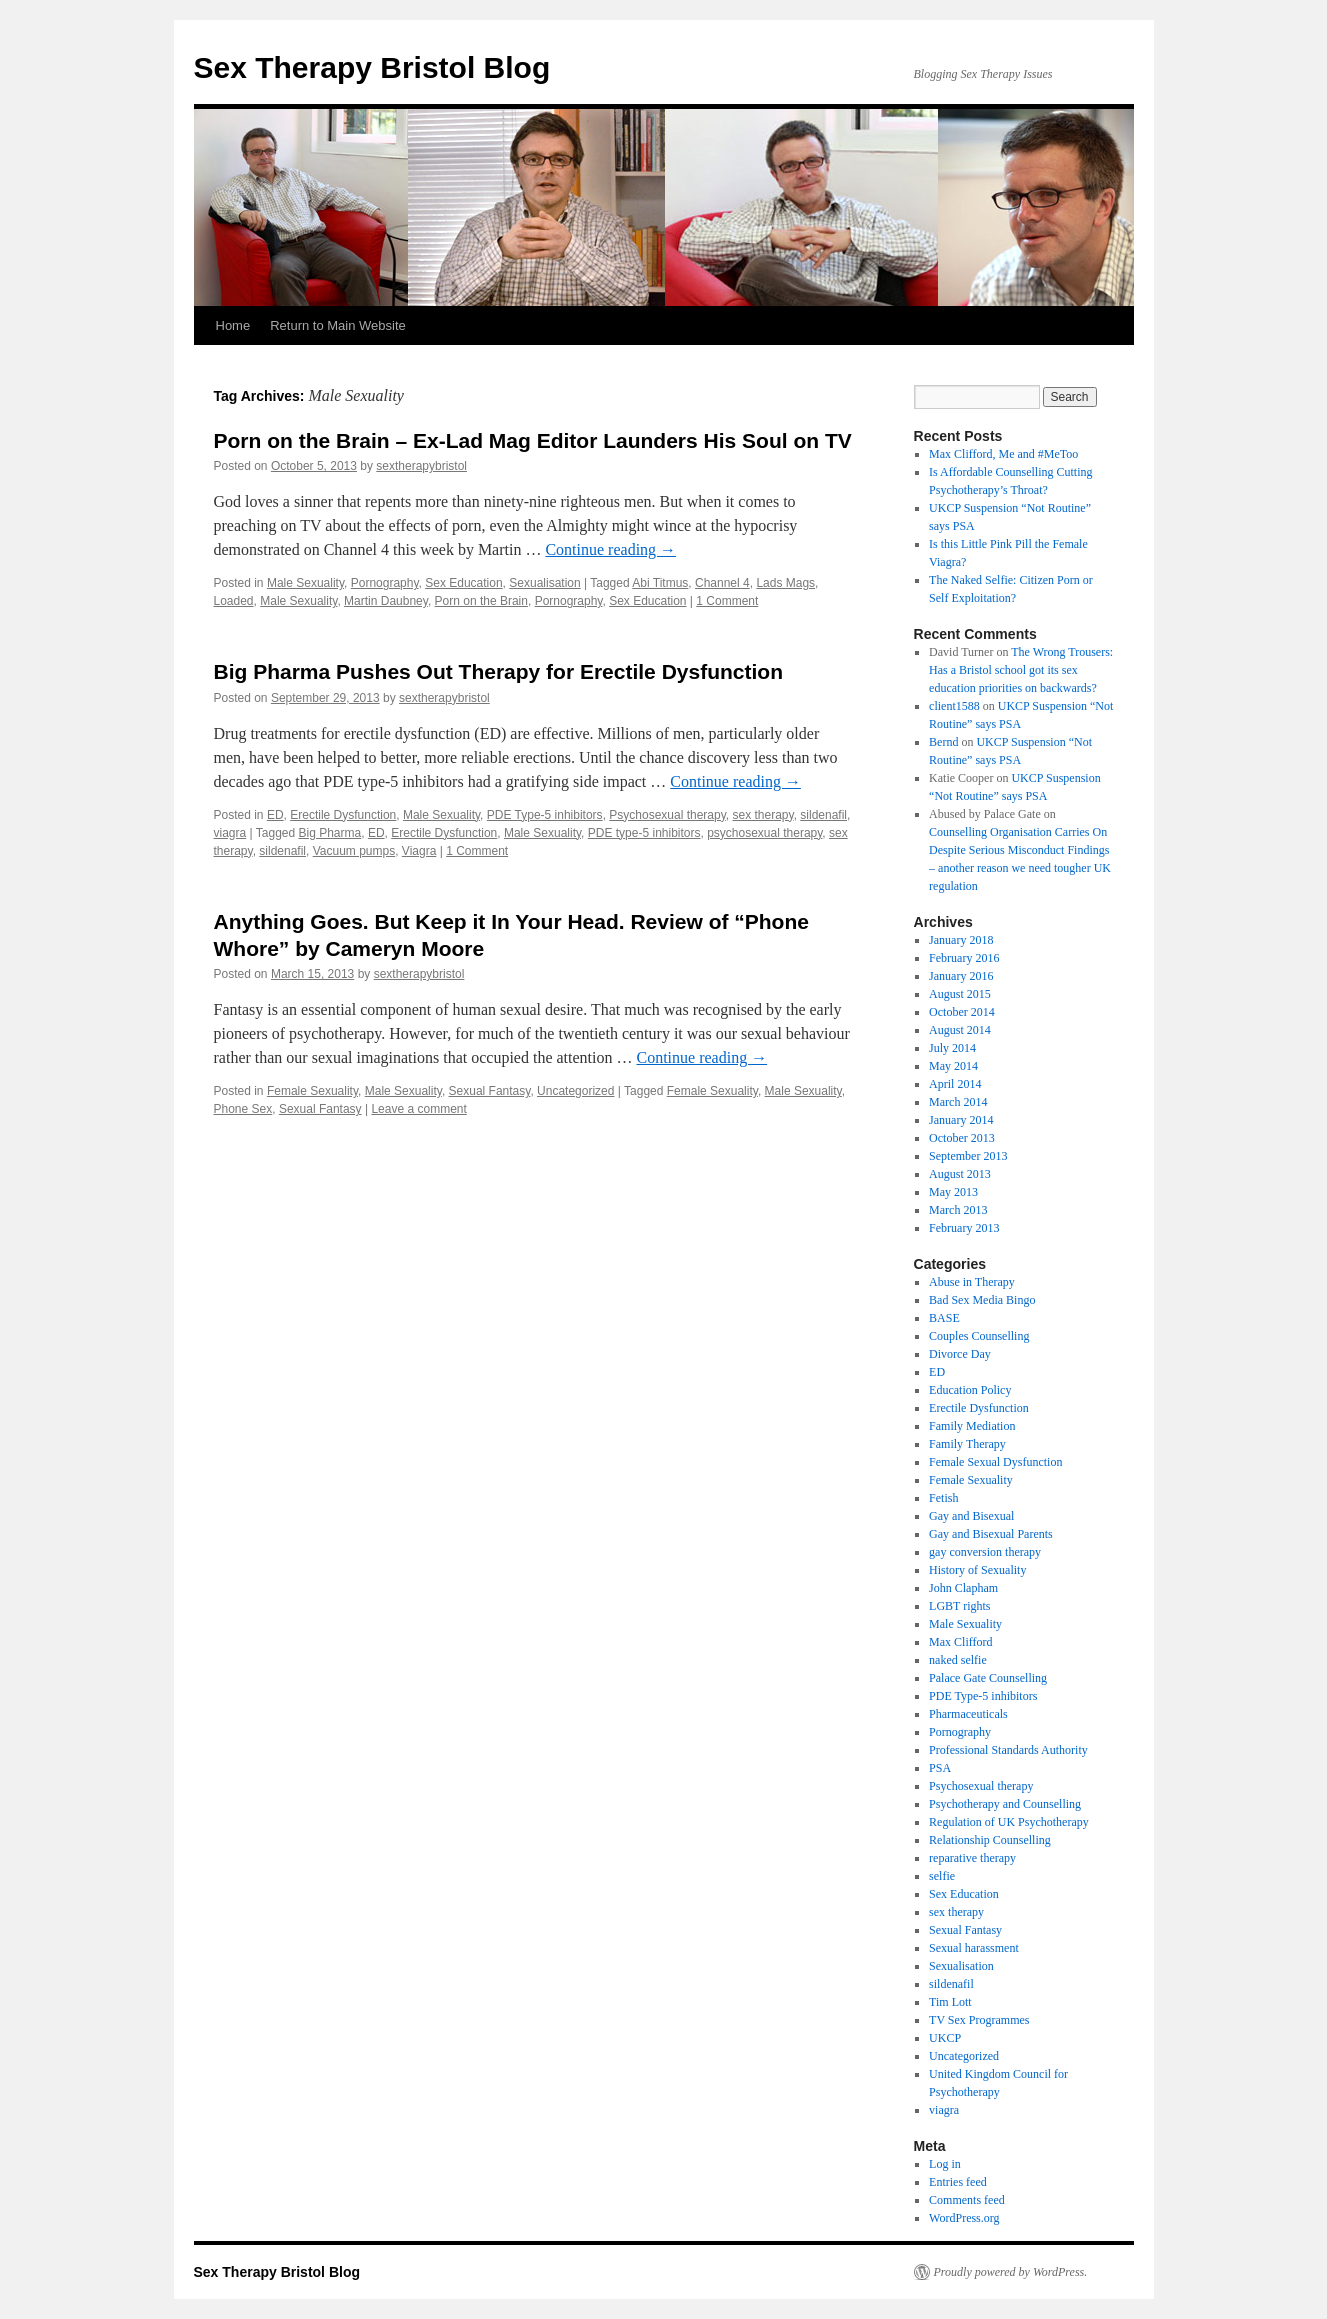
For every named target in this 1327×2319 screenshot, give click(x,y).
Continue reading (610, 549)
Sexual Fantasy (490, 1091)
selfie (942, 1876)
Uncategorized (575, 1091)
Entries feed (958, 2182)
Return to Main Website (338, 325)
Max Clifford (960, 1642)
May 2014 (953, 1066)
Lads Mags (785, 583)
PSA (940, 1768)
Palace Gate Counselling (988, 1678)
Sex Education (463, 583)
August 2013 (960, 1174)
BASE (944, 1318)
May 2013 (953, 1192)
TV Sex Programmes (979, 2020)
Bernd (943, 742)
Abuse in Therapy (972, 1282)
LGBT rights (959, 1606)
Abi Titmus (660, 583)
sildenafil (823, 815)
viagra (230, 833)
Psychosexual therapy (667, 815)
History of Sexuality (977, 1570)
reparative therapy (972, 1858)
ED (275, 815)
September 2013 (968, 1156)
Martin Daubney (386, 601)
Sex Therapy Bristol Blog (372, 67)
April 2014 (955, 1084)
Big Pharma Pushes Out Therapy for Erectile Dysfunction (498, 671)
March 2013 (958, 1210)
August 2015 (960, 994)
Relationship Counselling (990, 1840)
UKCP (945, 2038)
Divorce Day (960, 1354)
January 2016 (961, 976)
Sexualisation (544, 583)
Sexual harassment (974, 1948)
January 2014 (961, 1120)
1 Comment (727, 601)
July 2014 (952, 1048)
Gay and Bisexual (971, 1516)
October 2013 (962, 1138)
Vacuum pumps (354, 851)
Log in (945, 2164)
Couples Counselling (979, 1336)
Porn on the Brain (481, 601)
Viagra (419, 851)
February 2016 (964, 958)
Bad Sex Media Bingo (982, 1300)
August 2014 (960, 1030)
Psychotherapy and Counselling (1005, 1804)
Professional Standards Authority (1008, 1750)
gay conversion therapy (985, 1552)
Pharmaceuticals (968, 1714)
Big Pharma (330, 833)
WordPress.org (964, 2218)
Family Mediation (972, 1426)
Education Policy (970, 1390)
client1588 (954, 706)
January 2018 (961, 940)
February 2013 (964, 1228)
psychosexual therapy (764, 833)
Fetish (943, 1498)
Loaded (234, 601)
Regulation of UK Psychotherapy (1009, 1822)
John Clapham (963, 1588)
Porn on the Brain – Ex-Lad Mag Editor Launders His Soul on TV (533, 440)
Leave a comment (418, 1109)
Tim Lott (950, 2002)
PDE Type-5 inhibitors (545, 815)
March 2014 (958, 1102)
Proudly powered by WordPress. (1011, 2272)
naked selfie (958, 1660)
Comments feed (967, 2200)
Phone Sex (243, 1109)
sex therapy (762, 815)
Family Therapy (967, 1444)
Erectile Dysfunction (343, 815)
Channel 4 (722, 583)
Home (233, 325)
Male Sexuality (305, 583)
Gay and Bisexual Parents (991, 1534)
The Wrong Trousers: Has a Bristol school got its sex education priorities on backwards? (1021, 670)
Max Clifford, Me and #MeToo (1003, 454)
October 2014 (962, 1012)
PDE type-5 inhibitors (644, 833)
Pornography (385, 583)
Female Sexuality (312, 1091)
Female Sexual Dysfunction (995, 1462)
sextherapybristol (421, 466)
